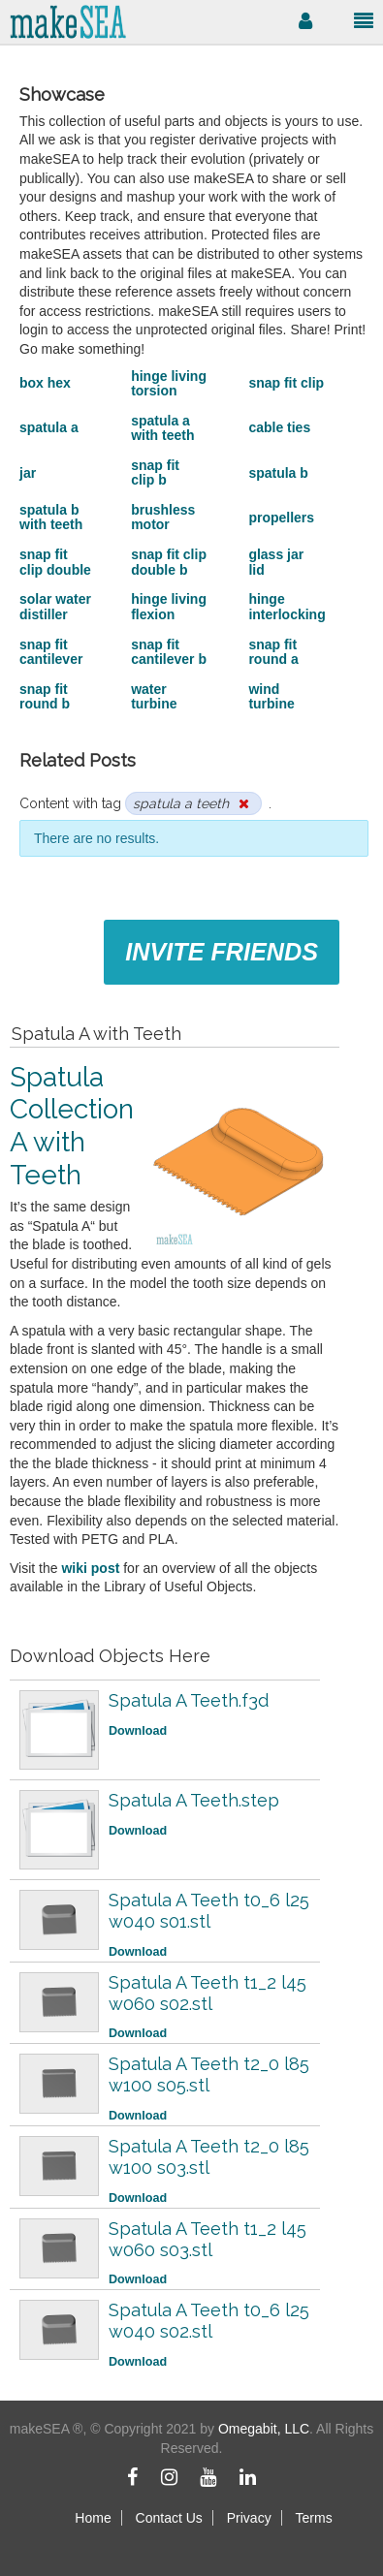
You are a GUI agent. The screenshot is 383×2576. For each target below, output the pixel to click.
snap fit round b (44, 696)
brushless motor (163, 517)
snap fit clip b (155, 472)
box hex (45, 383)
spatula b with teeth (50, 517)
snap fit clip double (55, 562)
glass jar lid (275, 562)
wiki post (90, 1568)
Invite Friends (221, 951)
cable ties (279, 427)
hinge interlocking (286, 606)
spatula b (277, 473)
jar (27, 473)
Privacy (249, 2518)
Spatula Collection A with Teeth (72, 1126)
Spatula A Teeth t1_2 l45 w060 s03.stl (207, 2239)
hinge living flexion (169, 606)
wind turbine (271, 696)
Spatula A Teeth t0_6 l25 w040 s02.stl (209, 2320)
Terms (314, 2518)
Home (93, 2518)
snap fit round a (273, 652)
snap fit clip (286, 383)
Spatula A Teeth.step (194, 1800)
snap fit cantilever (50, 652)
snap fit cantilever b (169, 652)
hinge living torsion (169, 383)
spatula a (49, 427)
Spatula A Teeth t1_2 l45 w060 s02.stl (207, 1993)
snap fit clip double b (169, 562)
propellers (281, 517)
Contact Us (169, 2518)
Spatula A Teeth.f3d (189, 1700)
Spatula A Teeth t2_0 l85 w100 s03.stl (209, 2157)
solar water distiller (55, 606)
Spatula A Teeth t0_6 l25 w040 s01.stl (209, 1911)
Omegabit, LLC (263, 2428)
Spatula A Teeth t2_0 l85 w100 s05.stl (209, 2074)
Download (138, 1731)
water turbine (153, 696)
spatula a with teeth (162, 428)
